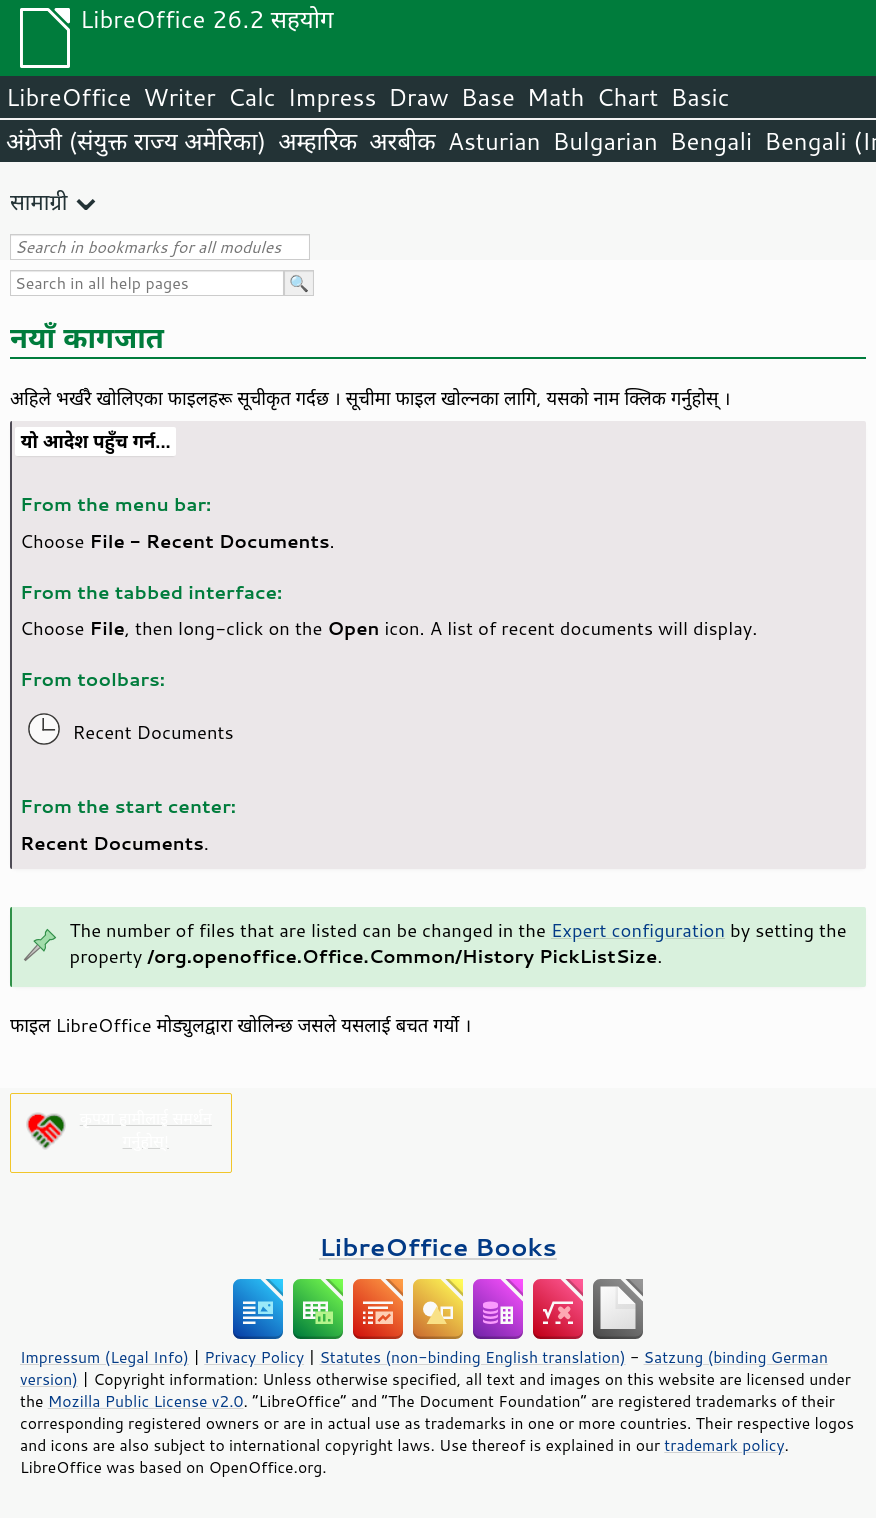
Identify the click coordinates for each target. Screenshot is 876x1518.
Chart (627, 97)
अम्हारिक (317, 141)
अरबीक (402, 141)
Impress (332, 97)
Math (556, 97)
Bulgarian (605, 141)
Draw (418, 97)
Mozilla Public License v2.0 (146, 1401)
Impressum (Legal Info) (104, 1357)
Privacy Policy (254, 1357)
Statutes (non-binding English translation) (472, 1357)
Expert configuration (638, 930)
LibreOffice (68, 97)
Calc (252, 97)
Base (488, 97)
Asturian (494, 141)
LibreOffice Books (438, 1246)
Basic (699, 97)
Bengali (711, 141)
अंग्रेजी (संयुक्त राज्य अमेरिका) (136, 141)
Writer (179, 97)
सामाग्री (39, 201)
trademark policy (724, 1445)
